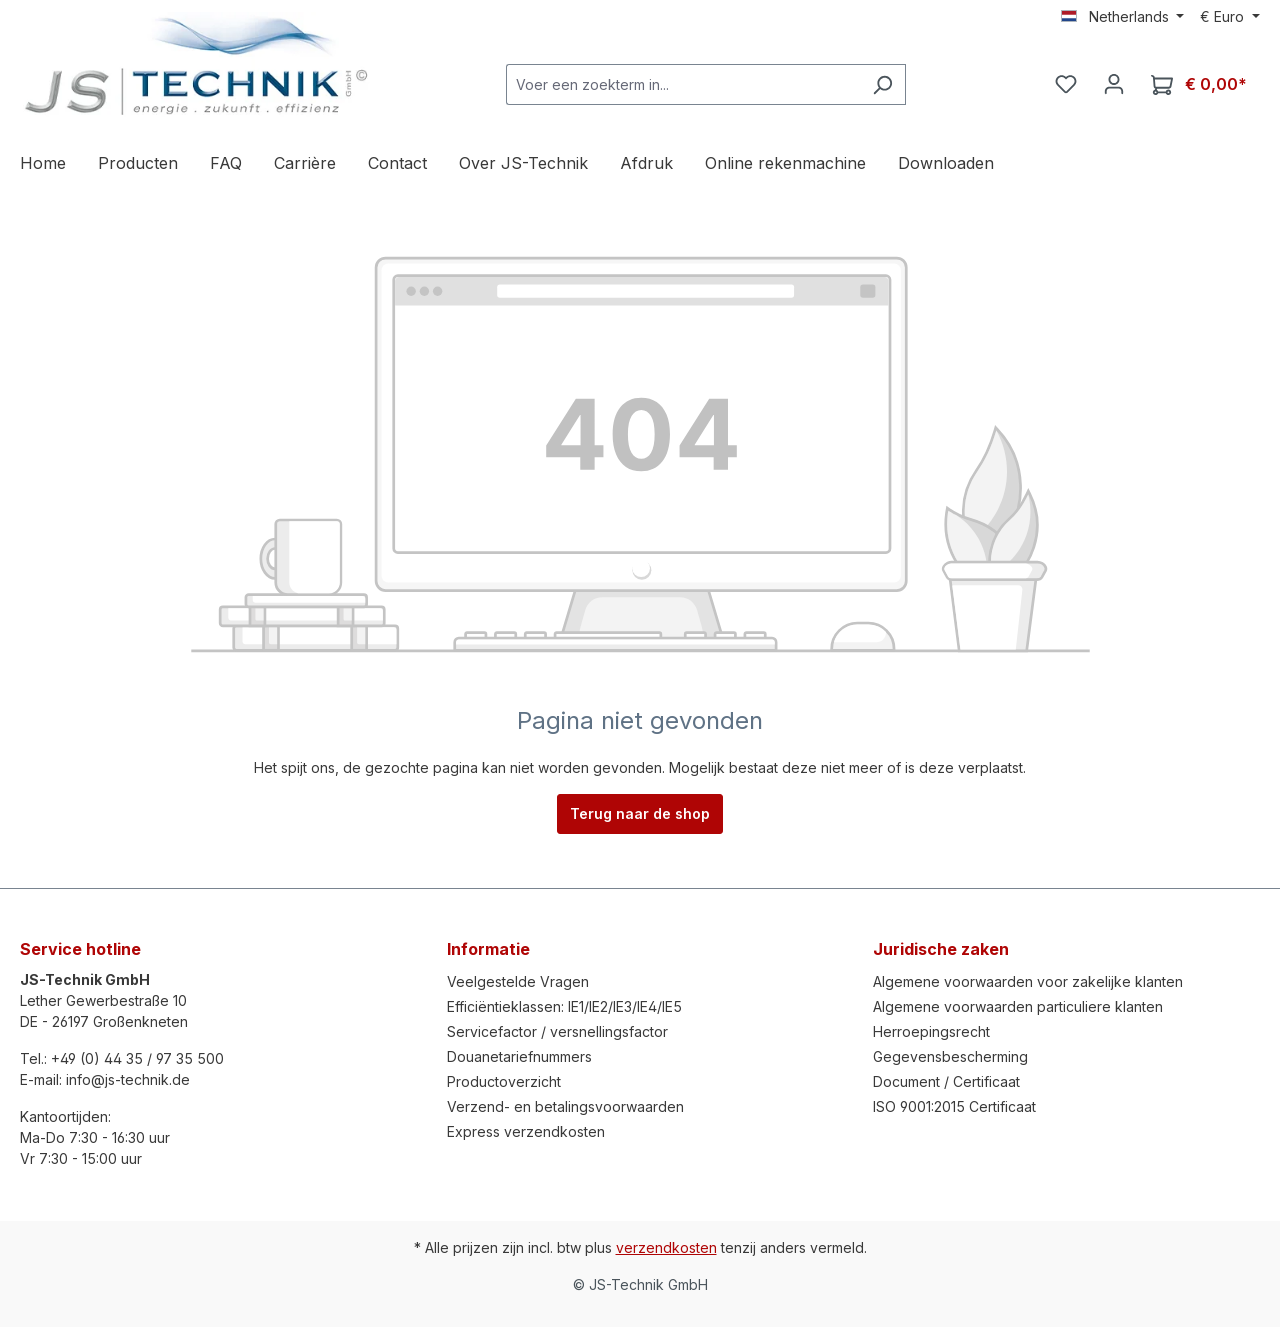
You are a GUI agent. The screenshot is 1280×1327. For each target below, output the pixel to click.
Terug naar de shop (640, 813)
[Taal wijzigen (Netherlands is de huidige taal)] (1123, 17)
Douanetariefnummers (519, 1056)
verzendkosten (666, 1247)
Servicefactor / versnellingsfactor (557, 1031)
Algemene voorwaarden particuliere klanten (1018, 1006)
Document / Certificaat (946, 1081)
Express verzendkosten (526, 1131)
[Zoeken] (882, 84)
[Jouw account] (1114, 84)
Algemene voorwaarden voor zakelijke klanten (1028, 981)
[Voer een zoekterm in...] (683, 84)
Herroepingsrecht (931, 1031)
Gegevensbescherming (950, 1056)
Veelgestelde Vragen (518, 981)
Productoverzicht (504, 1081)
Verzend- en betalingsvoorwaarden (565, 1106)
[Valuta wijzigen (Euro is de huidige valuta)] (1230, 17)
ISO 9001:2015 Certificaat (954, 1106)
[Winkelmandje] (1199, 84)
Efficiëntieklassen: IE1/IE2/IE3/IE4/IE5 (564, 1006)
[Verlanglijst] (1066, 84)
